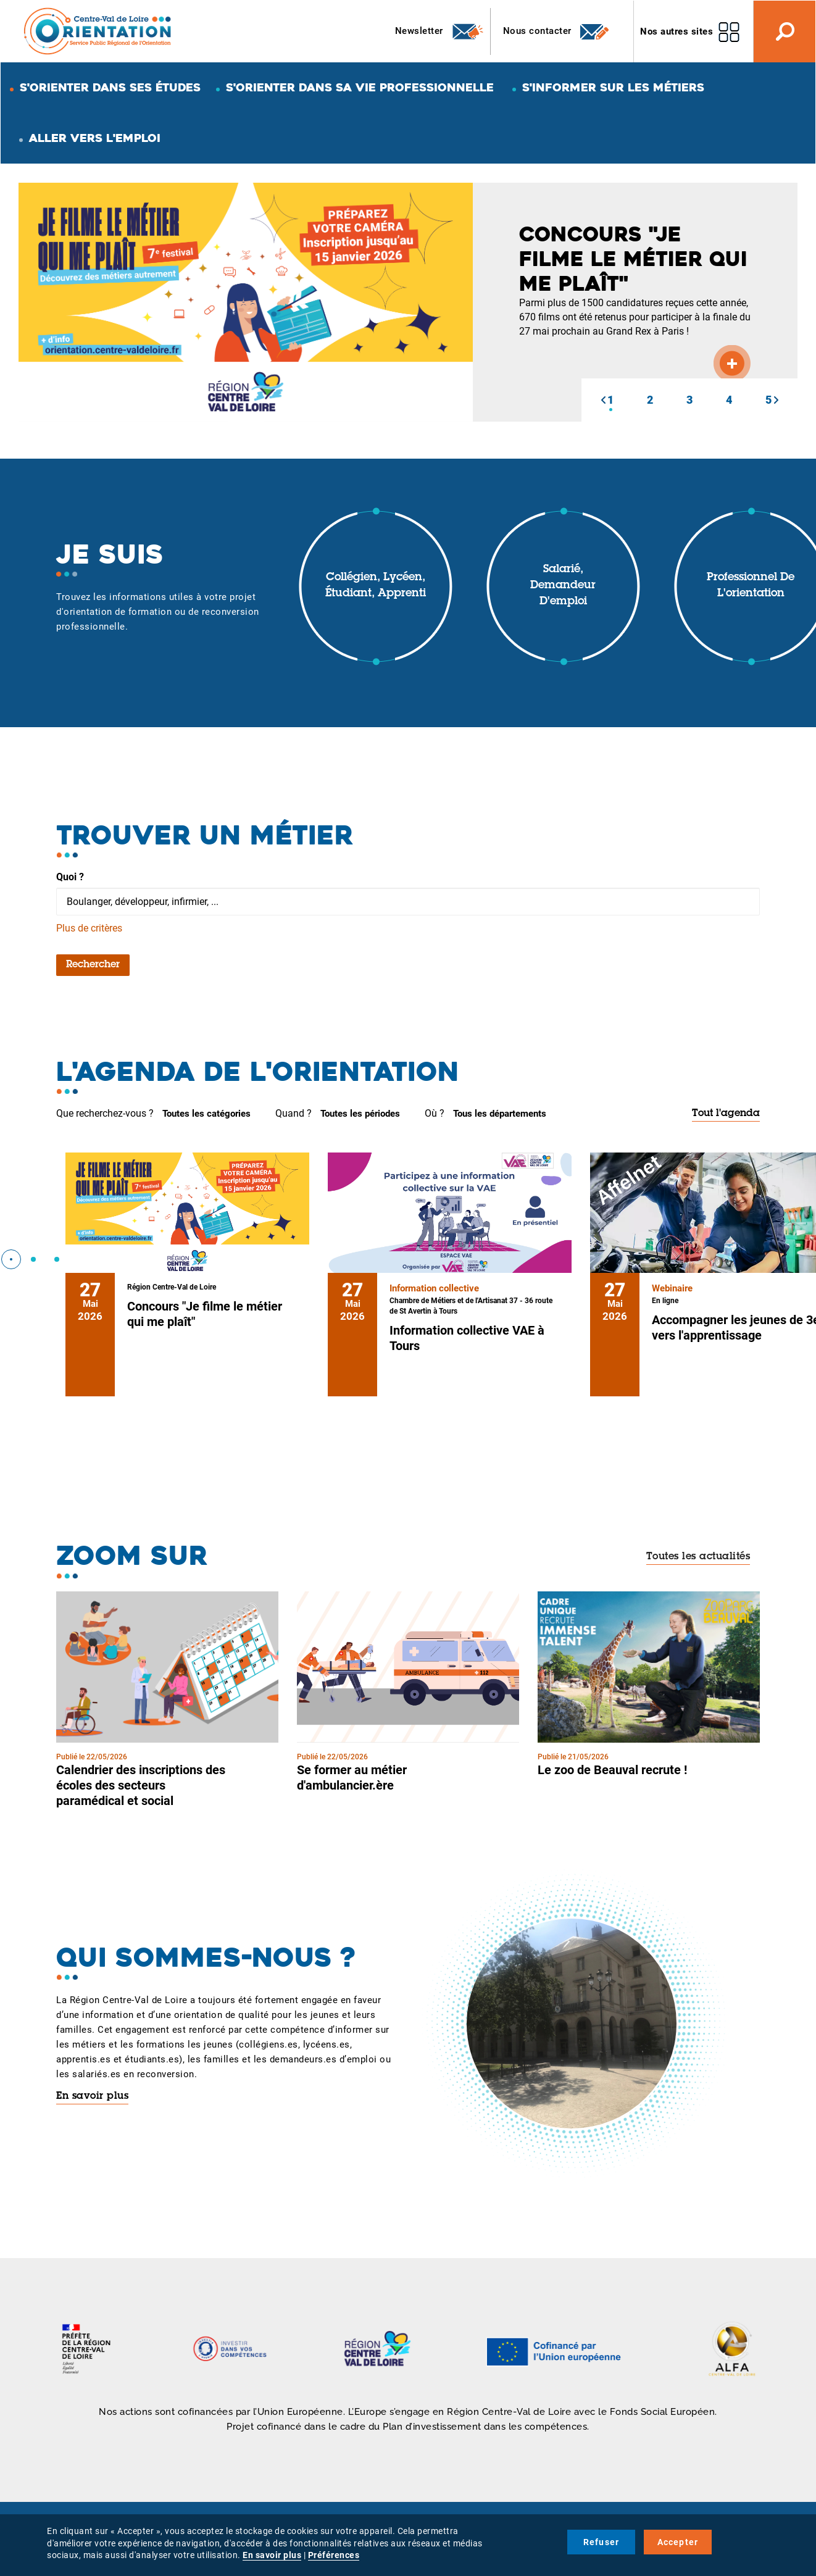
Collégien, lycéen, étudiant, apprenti (375, 585)
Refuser (601, 2542)
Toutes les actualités (698, 1557)
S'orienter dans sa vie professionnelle (360, 87)
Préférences (334, 2555)
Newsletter (440, 31)
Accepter (678, 2542)
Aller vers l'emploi (94, 138)
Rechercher (93, 965)
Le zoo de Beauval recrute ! (612, 1769)
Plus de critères (89, 928)
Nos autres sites (676, 31)
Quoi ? (70, 877)
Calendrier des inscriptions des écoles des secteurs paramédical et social (140, 1785)
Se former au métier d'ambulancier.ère (352, 1777)
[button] (603, 400)
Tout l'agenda (726, 1114)
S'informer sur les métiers (613, 87)
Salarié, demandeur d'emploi (563, 585)
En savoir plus (92, 2096)
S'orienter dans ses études (110, 87)
